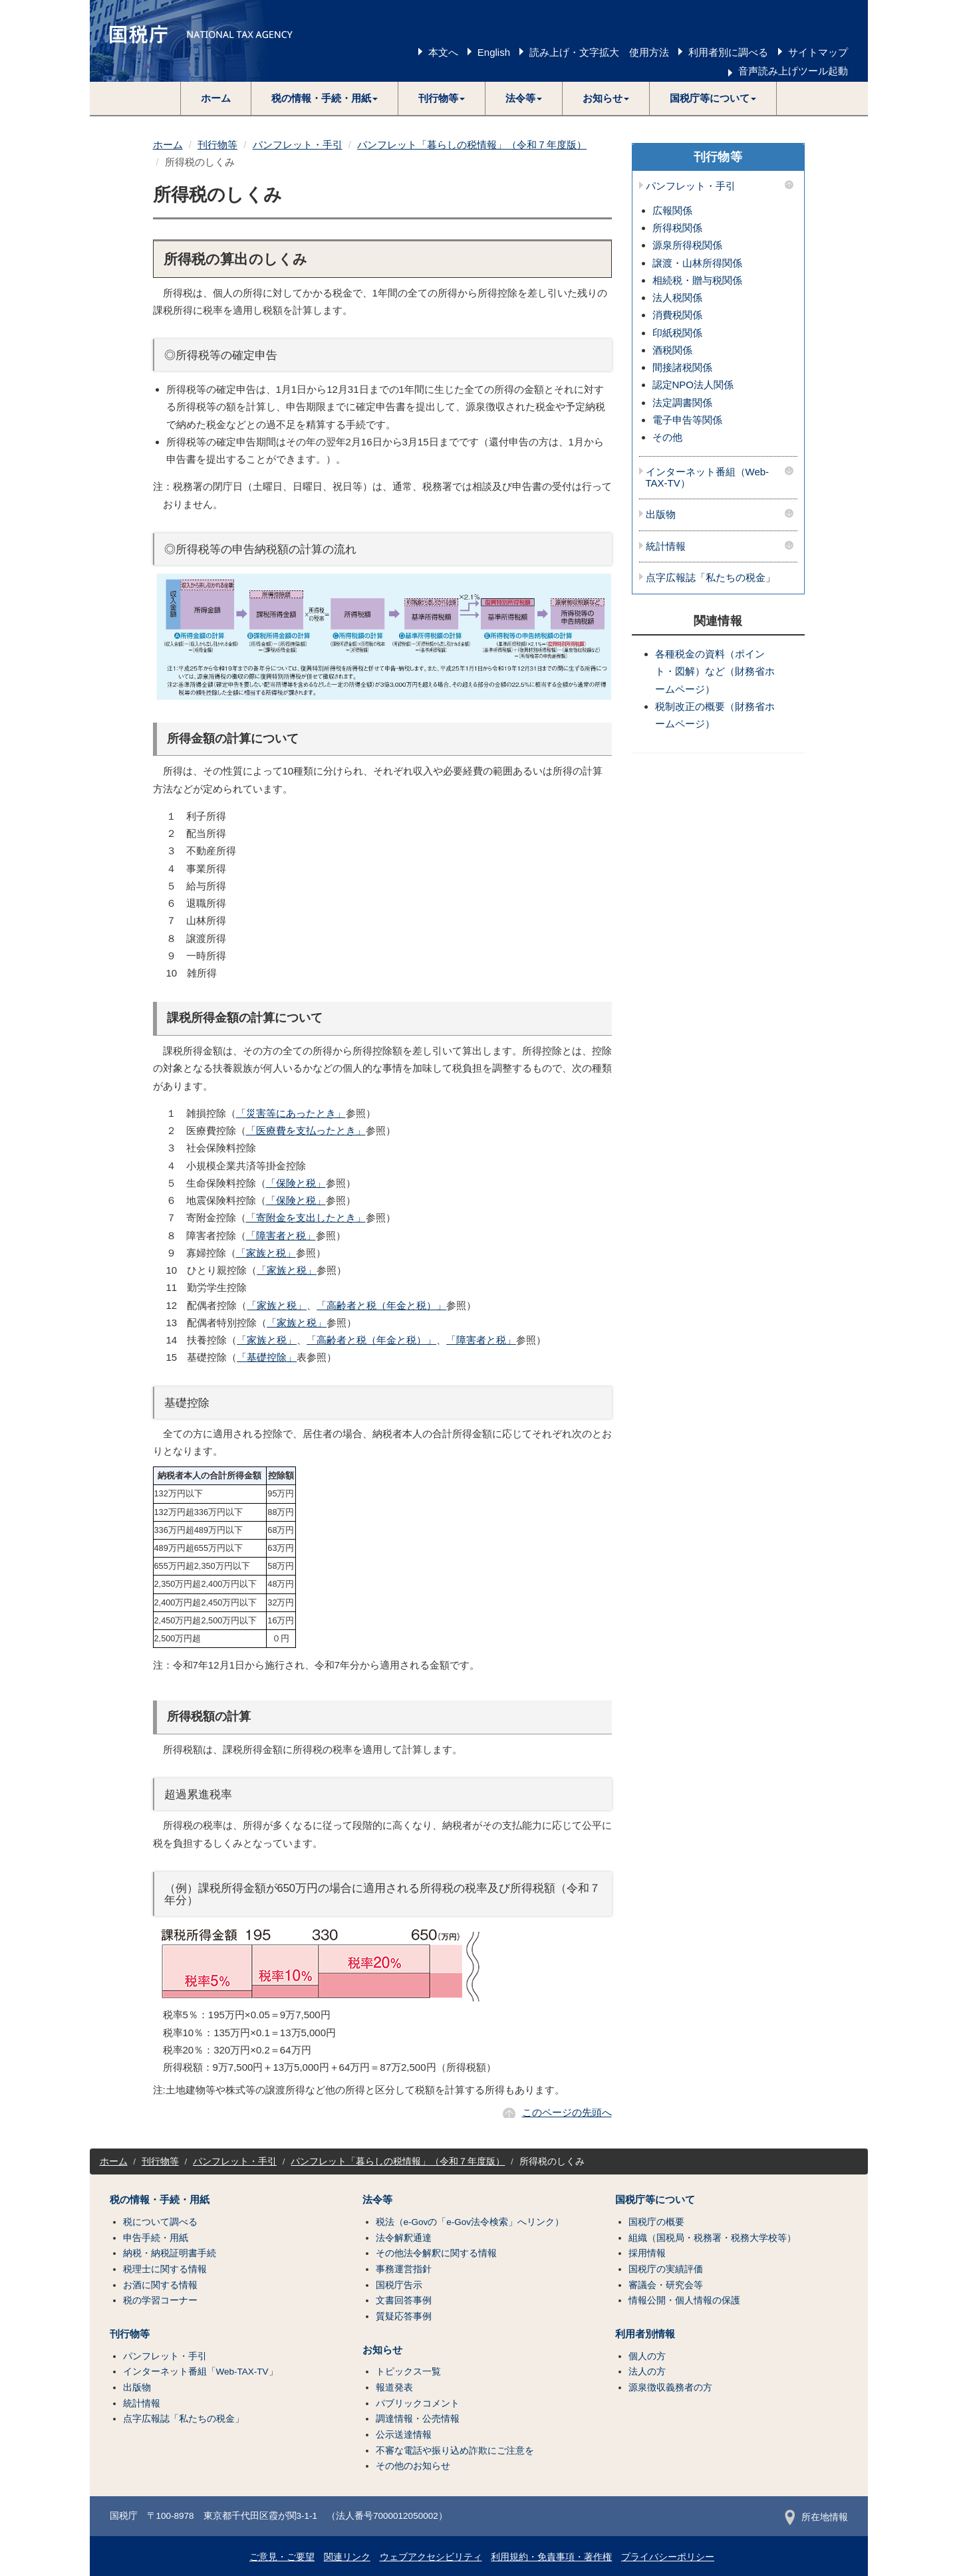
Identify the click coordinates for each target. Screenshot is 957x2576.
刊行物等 (217, 144)
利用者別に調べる (728, 52)
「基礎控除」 (267, 1357)
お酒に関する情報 (160, 2285)
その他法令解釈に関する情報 (436, 2253)
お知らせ (382, 2350)
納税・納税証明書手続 (169, 2253)
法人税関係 (677, 297)
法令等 (377, 2199)
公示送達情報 (404, 2435)
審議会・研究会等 (665, 2285)
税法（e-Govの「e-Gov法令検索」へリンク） (470, 2222)
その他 (667, 437)
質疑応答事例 (404, 2316)
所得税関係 (677, 227)
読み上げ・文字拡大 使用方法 (599, 52)
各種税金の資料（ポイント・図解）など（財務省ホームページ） (715, 671)
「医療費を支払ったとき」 (306, 1130)
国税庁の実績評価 (665, 2269)
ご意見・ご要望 (282, 2557)
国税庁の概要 (656, 2222)
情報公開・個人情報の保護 (684, 2300)
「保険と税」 (296, 1183)
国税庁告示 (399, 2285)
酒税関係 (672, 350)
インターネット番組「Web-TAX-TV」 (200, 2372)
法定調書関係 (682, 402)
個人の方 (647, 2356)
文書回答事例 (404, 2300)
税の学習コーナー (160, 2300)
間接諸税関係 (682, 367)
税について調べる (160, 2222)
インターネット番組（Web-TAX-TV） (707, 478)
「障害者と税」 (281, 1235)
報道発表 (394, 2388)
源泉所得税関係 (687, 245)
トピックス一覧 (408, 2372)
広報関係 (672, 210)
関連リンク (347, 2557)
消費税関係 (677, 314)
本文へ (443, 52)
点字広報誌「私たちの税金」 (710, 577)
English (494, 52)
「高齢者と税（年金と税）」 (381, 1305)
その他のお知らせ (413, 2466)
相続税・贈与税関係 (697, 280)
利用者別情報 (645, 2334)
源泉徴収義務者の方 (670, 2388)
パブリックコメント (418, 2403)
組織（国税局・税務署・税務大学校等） (712, 2238)
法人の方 (647, 2372)
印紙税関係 (677, 332)
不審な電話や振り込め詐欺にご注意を (455, 2451)
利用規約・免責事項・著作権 (551, 2557)
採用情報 (647, 2253)
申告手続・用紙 (155, 2238)
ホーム (216, 98)
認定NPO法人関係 (693, 384)
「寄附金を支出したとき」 (306, 1217)
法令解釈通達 (404, 2238)
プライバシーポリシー (667, 2557)
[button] (324, 98)
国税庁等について (655, 2199)
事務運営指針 (404, 2269)
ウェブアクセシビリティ (431, 2557)
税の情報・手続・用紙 (159, 2199)
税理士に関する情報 (165, 2269)
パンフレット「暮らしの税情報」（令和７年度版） (472, 144)
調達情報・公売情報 (418, 2419)
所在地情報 (816, 2517)
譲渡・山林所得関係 (697, 263)
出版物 (661, 514)
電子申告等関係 (687, 419)
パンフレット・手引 (297, 144)
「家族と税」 (266, 1252)
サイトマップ (818, 52)
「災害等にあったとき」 (291, 1113)
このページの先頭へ (567, 2112)
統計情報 (666, 546)
